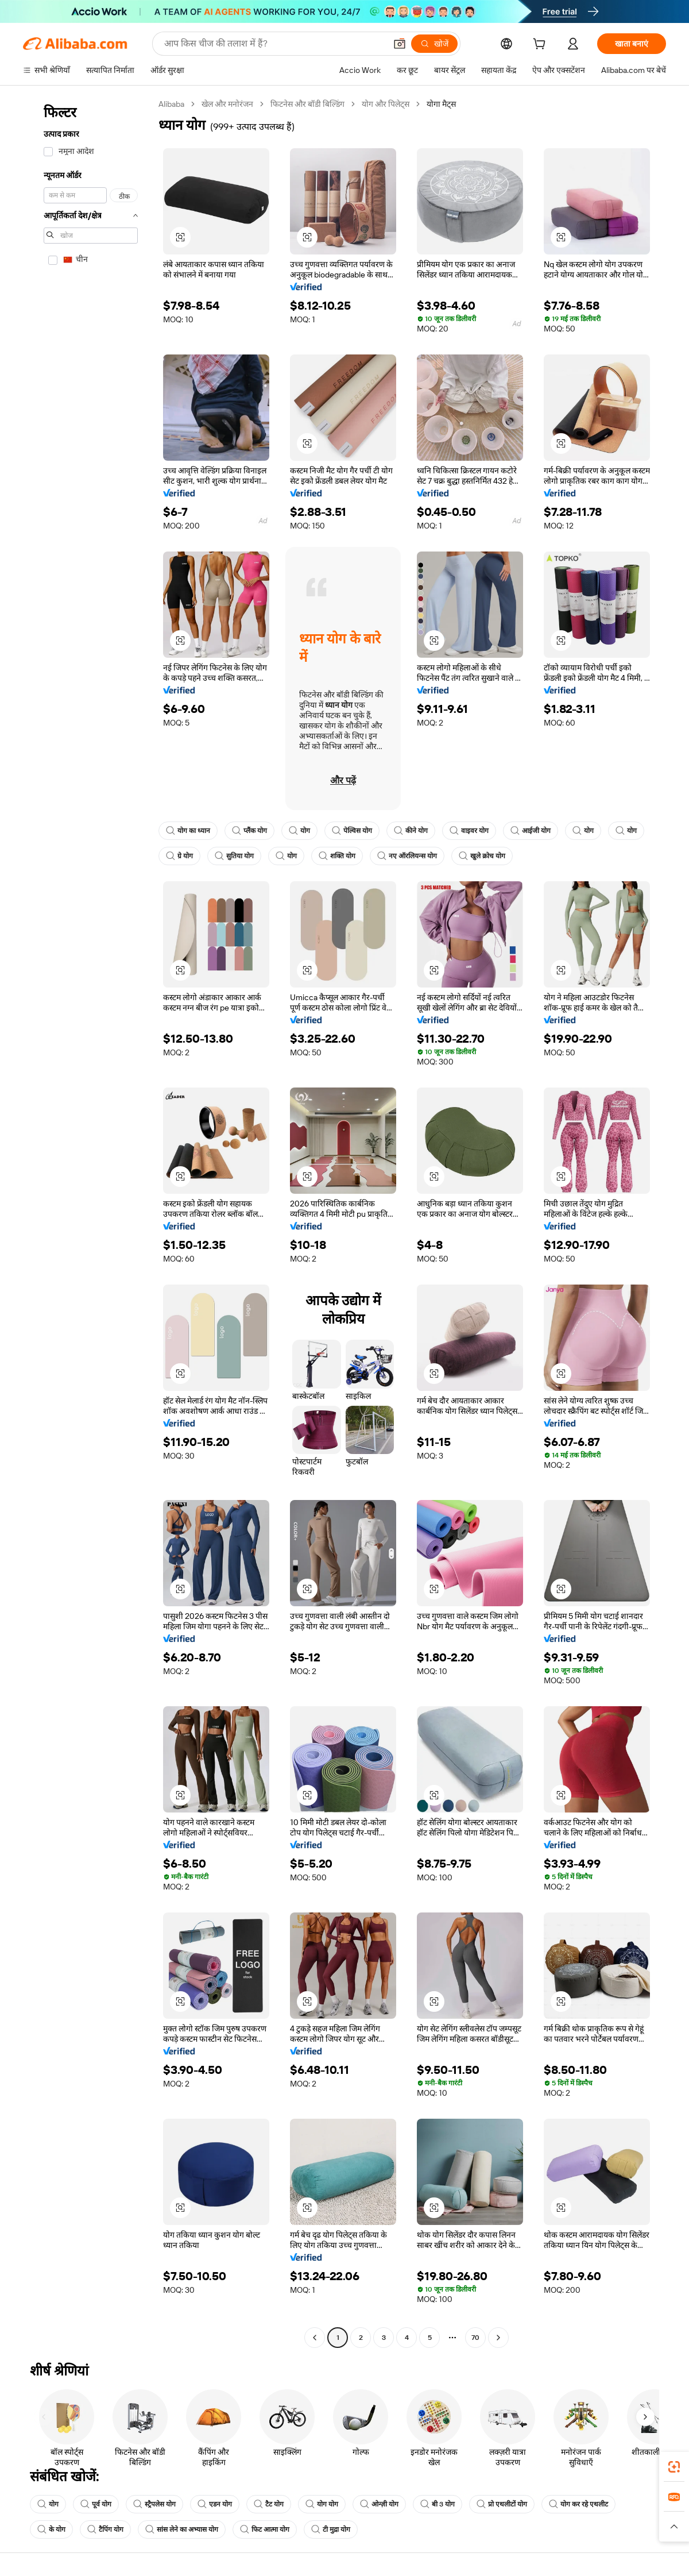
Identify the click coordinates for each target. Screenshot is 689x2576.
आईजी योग (530, 830)
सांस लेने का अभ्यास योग (181, 2529)
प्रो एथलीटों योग (502, 2504)
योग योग (321, 2504)
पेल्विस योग (352, 830)
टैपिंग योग (105, 2529)
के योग (51, 2529)
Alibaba (171, 104)
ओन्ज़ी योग (379, 2504)
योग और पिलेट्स (385, 104)
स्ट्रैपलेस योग (154, 2504)
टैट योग (269, 2504)
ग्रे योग (179, 856)
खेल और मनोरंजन (227, 104)
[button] (400, 44)
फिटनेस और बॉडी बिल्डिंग (307, 104)
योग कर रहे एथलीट (578, 2504)
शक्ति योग (337, 856)
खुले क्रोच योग (482, 856)
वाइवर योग (469, 830)
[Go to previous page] (314, 2337)
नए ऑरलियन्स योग (407, 856)
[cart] (541, 45)
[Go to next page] (498, 2337)
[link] (674, 2467)
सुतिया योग (234, 856)
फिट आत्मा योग (264, 2529)
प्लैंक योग (249, 830)
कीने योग (411, 830)
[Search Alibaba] (274, 43)
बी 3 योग (437, 2504)
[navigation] (87, 1222)
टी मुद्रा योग (330, 2529)
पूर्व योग (95, 2504)
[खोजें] (434, 43)
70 (475, 2338)
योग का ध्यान (188, 830)
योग (299, 830)
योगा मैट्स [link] (441, 104)
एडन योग (215, 2504)
